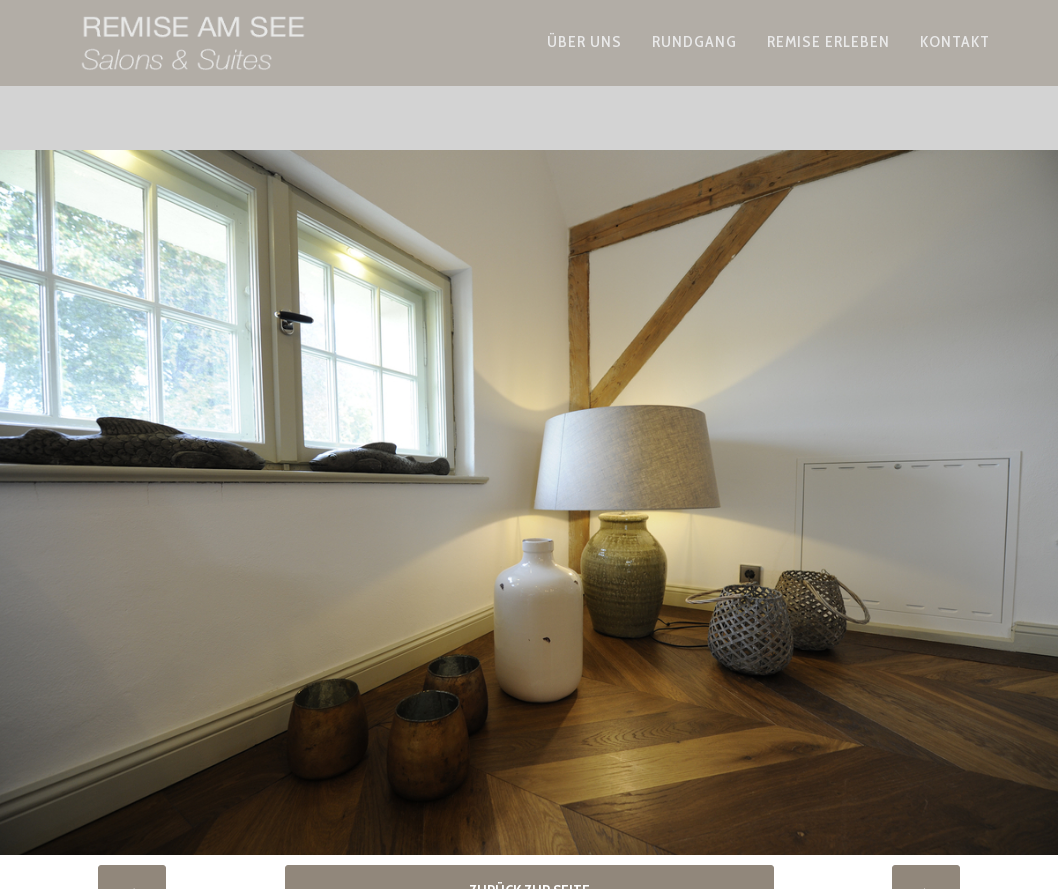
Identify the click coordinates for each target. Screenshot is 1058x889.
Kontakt (955, 63)
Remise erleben (828, 63)
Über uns (584, 63)
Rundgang (694, 63)
